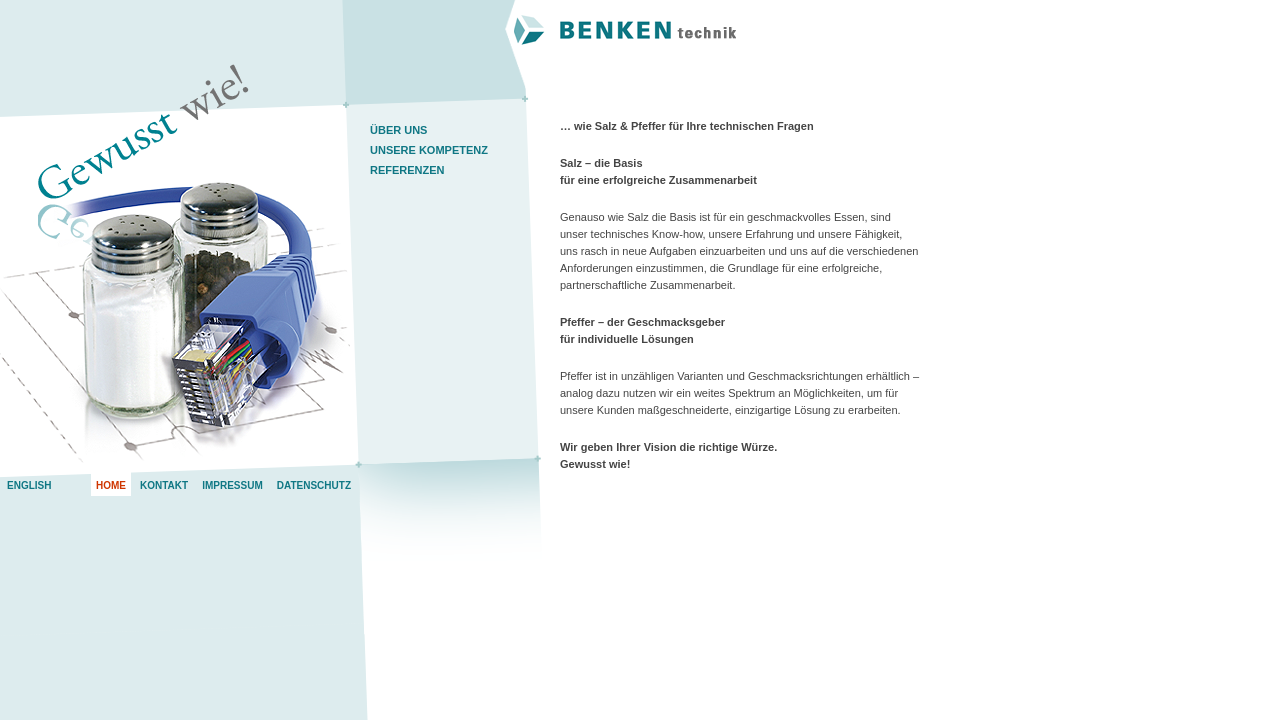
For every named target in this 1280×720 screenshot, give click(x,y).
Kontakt (164, 485)
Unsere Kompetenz (429, 150)
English (29, 485)
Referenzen (407, 170)
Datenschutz (314, 485)
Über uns (398, 130)
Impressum (232, 485)
